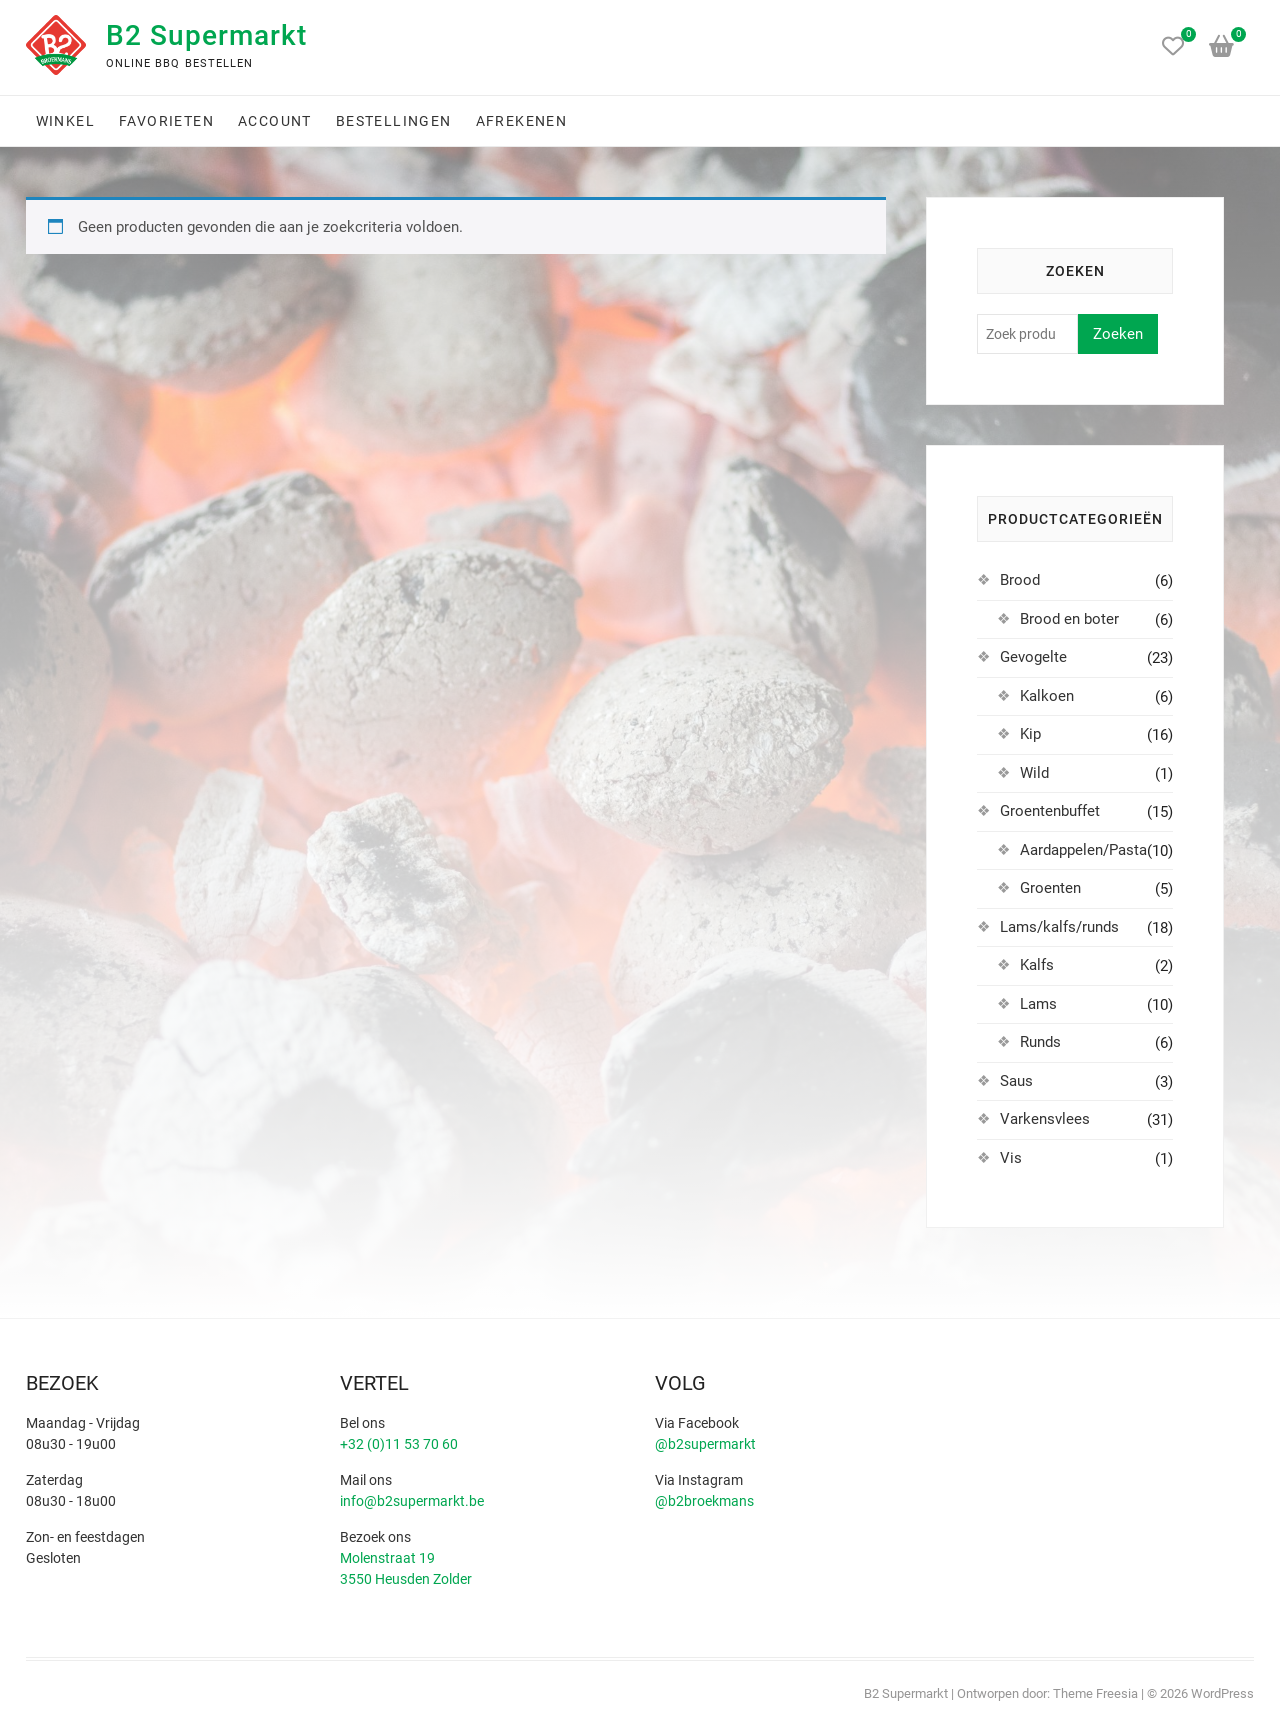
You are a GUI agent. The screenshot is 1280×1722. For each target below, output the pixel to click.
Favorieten (166, 121)
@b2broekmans (704, 1501)
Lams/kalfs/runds (1059, 927)
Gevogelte (1033, 657)
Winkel (65, 121)
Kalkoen (1047, 696)
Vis (1011, 1158)
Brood (1020, 580)
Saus (1016, 1081)
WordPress (1222, 1693)
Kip (1030, 734)
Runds (1040, 1042)
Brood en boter (1069, 619)
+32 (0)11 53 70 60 (399, 1444)
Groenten (1050, 888)
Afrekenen (522, 121)
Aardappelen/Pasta (1083, 850)
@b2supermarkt (705, 1444)
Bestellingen (394, 121)
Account (275, 121)
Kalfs (1037, 965)
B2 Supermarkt (206, 35)
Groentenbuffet (1050, 811)
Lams (1038, 1004)
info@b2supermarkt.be (412, 1501)
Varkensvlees (1045, 1119)
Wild (1034, 773)
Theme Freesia (1095, 1693)
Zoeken (1118, 334)
